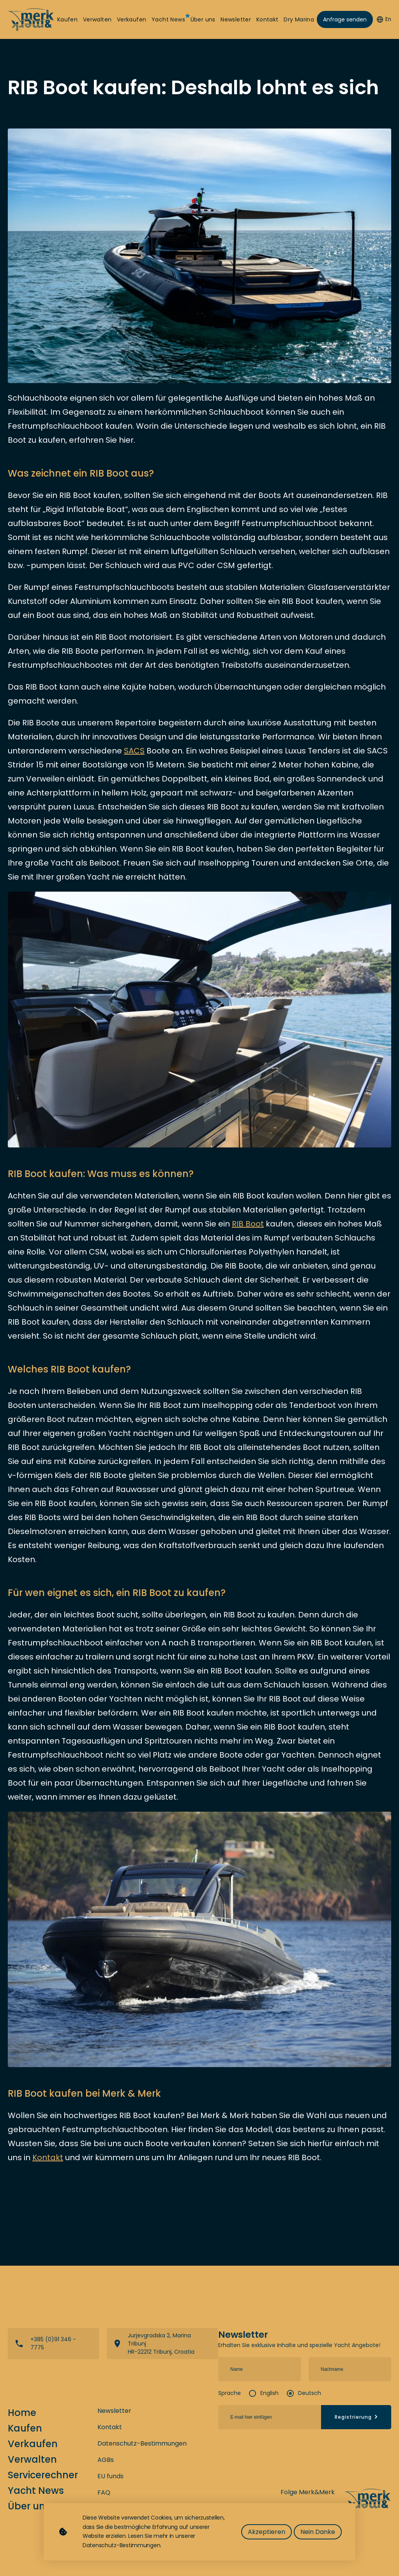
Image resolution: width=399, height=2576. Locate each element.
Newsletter (236, 19)
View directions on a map (162, 2343)
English (269, 2393)
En (384, 19)
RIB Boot (248, 1223)
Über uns (203, 19)
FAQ (103, 2492)
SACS (134, 750)
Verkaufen (132, 19)
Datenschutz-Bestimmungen (142, 2443)
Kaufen (67, 19)
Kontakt (267, 19)
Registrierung (357, 2417)
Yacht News (168, 19)
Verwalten (97, 19)
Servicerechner (43, 2475)
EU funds (110, 2476)
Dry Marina (299, 19)
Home (22, 2412)
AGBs (105, 2459)
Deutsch (309, 2393)
